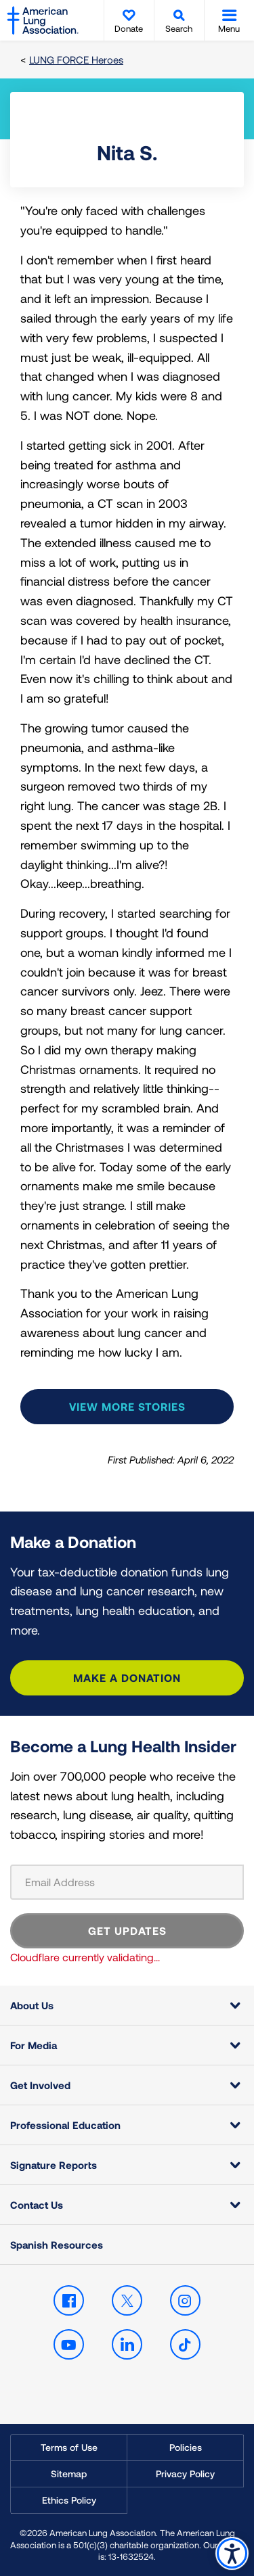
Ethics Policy (69, 2500)
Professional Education (65, 2125)
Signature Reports (53, 2165)
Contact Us (36, 2205)
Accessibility (232, 2553)
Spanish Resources (56, 2245)
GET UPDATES (127, 1930)
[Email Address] (127, 1882)
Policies (185, 2447)
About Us (32, 2005)
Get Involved (40, 2085)
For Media (33, 2045)
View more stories (127, 1406)
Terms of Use (69, 2447)
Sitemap (69, 2473)
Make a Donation (127, 1677)
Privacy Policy (185, 2473)
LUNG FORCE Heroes (76, 59)
